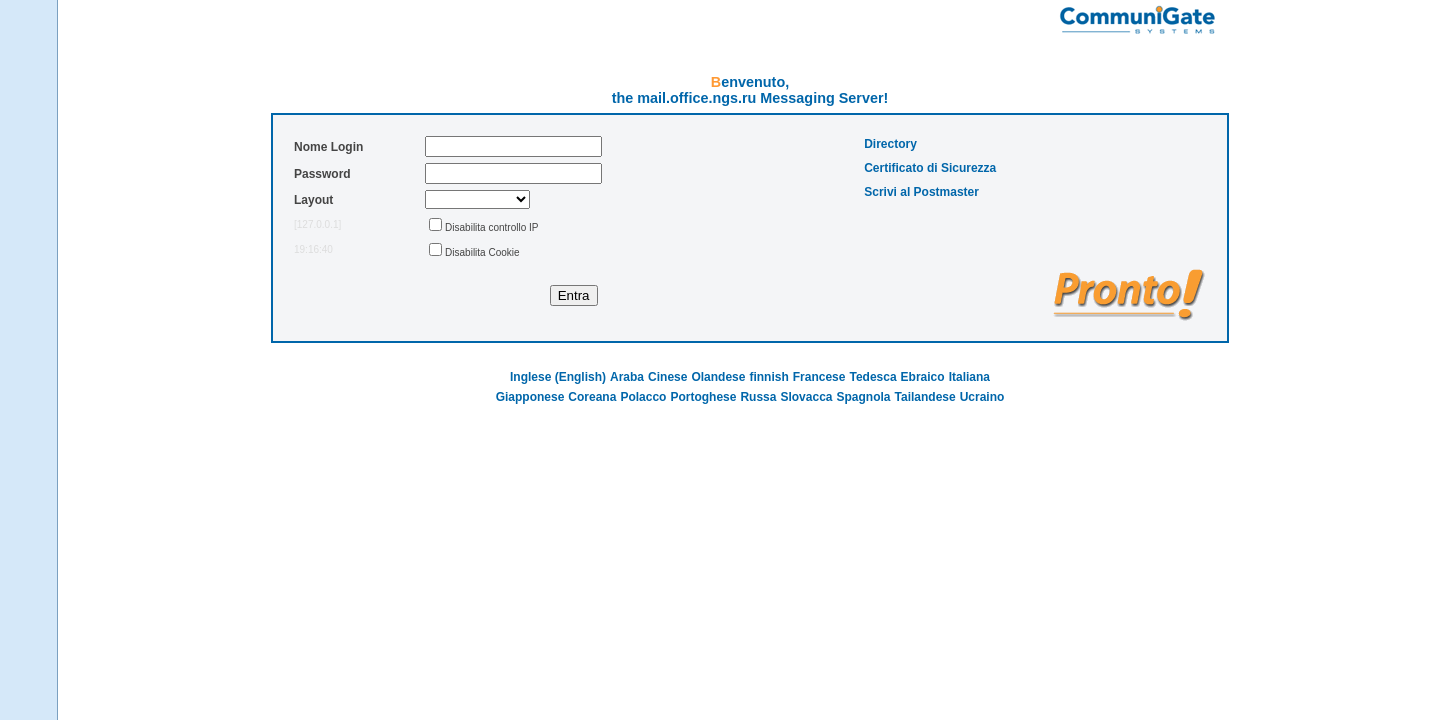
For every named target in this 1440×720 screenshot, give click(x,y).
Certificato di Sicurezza (930, 168)
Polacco (643, 397)
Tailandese (925, 397)
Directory (890, 144)
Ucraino (982, 397)
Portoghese (703, 397)
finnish (768, 377)
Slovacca (806, 397)
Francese (819, 377)
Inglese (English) (558, 377)
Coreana (592, 397)
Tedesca (872, 377)
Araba (627, 377)
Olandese (718, 377)
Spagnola (864, 397)
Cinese (667, 377)
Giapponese (530, 397)
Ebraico (923, 377)
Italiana (969, 377)
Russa (758, 397)
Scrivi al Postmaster (921, 192)
